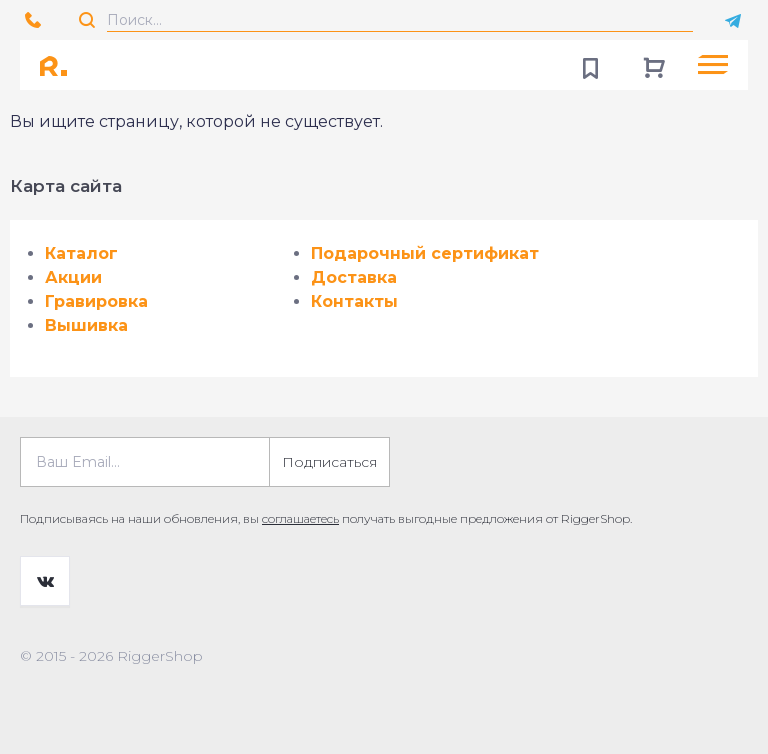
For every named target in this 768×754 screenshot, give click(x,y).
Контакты (354, 301)
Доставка (354, 277)
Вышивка (86, 325)
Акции (73, 277)
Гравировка (96, 301)
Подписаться (329, 462)
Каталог (81, 253)
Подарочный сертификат (425, 253)
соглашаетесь (300, 518)
